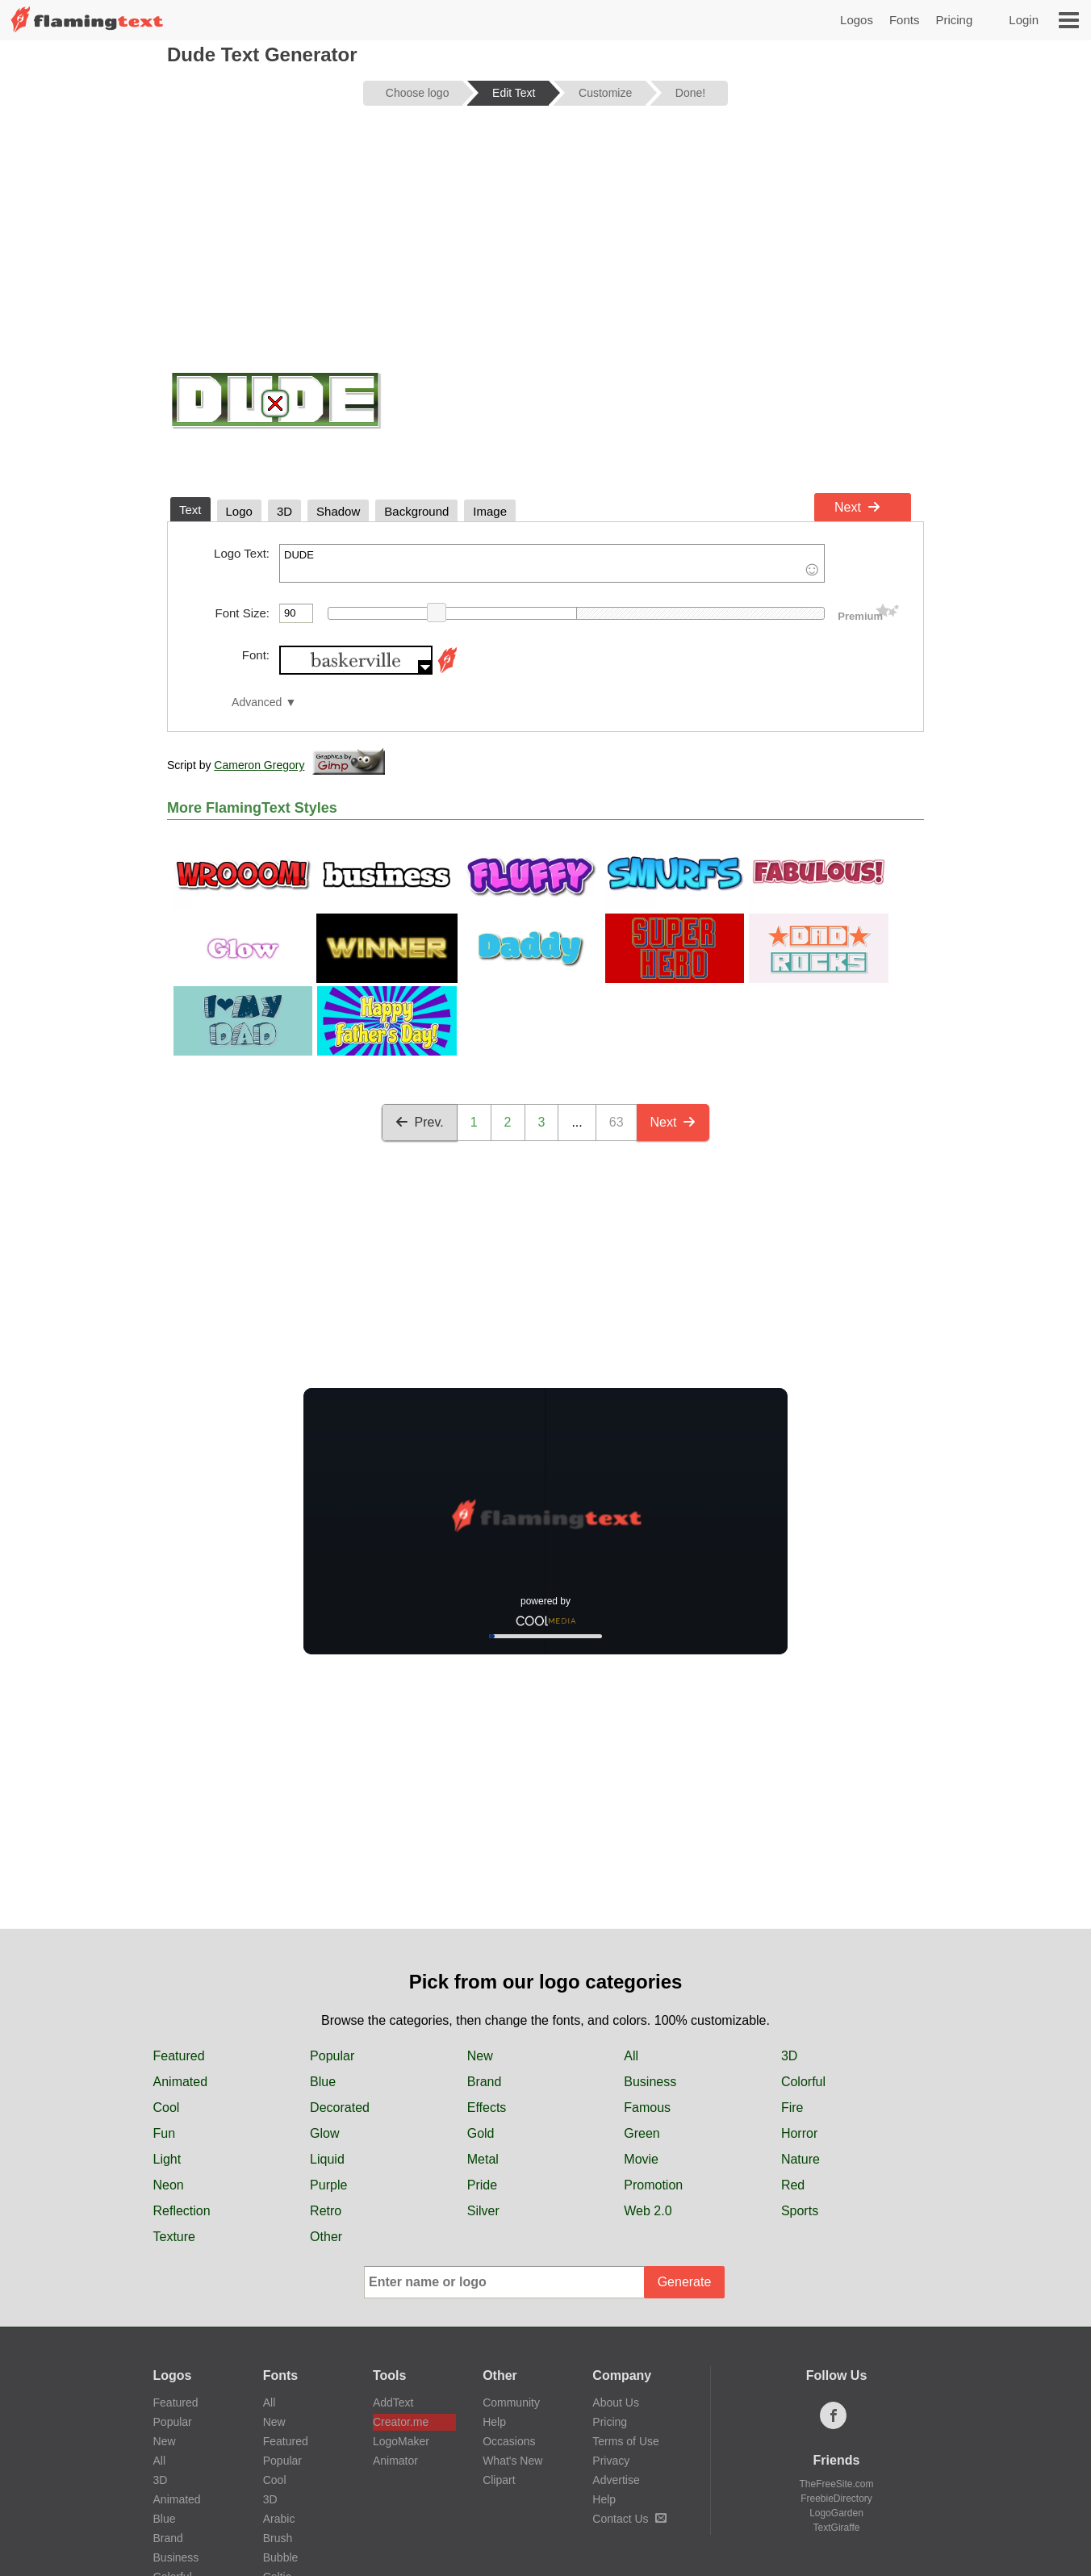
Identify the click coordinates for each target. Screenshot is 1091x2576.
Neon (168, 2185)
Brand (484, 2082)
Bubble (281, 2557)
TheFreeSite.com (836, 2484)
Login (1024, 20)
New (480, 2056)
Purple (328, 2185)
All (631, 2056)
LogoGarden (836, 2513)
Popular (332, 2056)
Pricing (953, 20)
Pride (482, 2185)
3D (789, 2056)
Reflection (182, 2211)
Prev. (419, 1122)
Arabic (279, 2518)
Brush (278, 2538)
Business (650, 2082)
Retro (325, 2211)
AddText (393, 2402)
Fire (792, 2107)
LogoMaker (401, 2441)
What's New (512, 2460)
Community (511, 2402)
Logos (856, 20)
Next (857, 507)
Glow (324, 2133)
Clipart (499, 2480)
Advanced (257, 702)
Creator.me (400, 2421)
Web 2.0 (647, 2211)
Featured (179, 2056)
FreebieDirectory (836, 2498)
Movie (641, 2159)
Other (326, 2237)
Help (494, 2421)
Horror (799, 2133)
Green (641, 2133)
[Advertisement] (545, 244)
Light (167, 2159)
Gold (481, 2133)
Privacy (610, 2460)
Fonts (904, 20)
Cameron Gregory (259, 765)
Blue (323, 2082)
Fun (164, 2133)
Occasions (509, 2441)
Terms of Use (625, 2441)
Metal (483, 2159)
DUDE (552, 563)
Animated (180, 2082)
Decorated (340, 2107)
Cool (166, 2107)
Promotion (653, 2185)
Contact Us (629, 2518)
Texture (174, 2237)
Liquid (327, 2159)
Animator (395, 2460)
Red (793, 2185)
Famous (647, 2107)
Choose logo (417, 92)
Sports (799, 2211)
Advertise (615, 2480)
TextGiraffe (836, 2527)
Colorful (803, 2082)
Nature (800, 2159)
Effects (487, 2107)
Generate (685, 2282)
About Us (615, 2402)
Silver (483, 2211)
